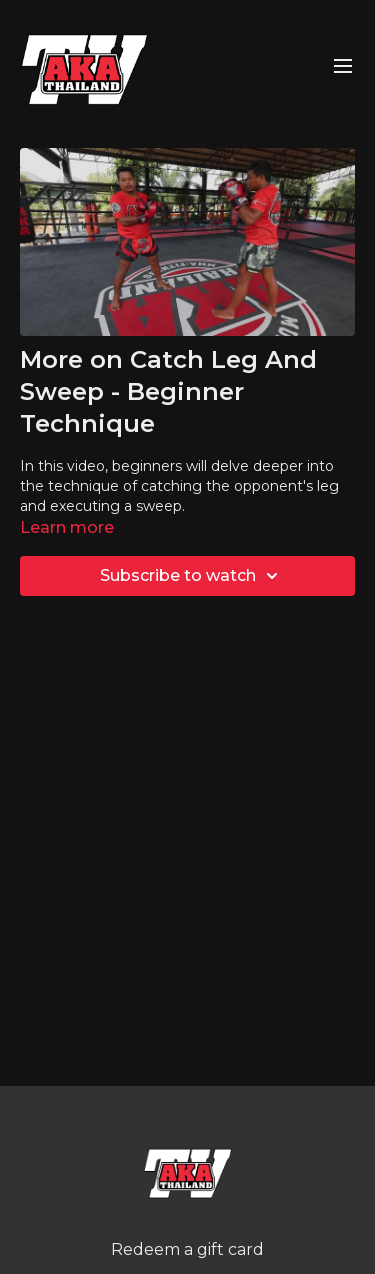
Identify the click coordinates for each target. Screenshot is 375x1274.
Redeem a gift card (187, 1249)
